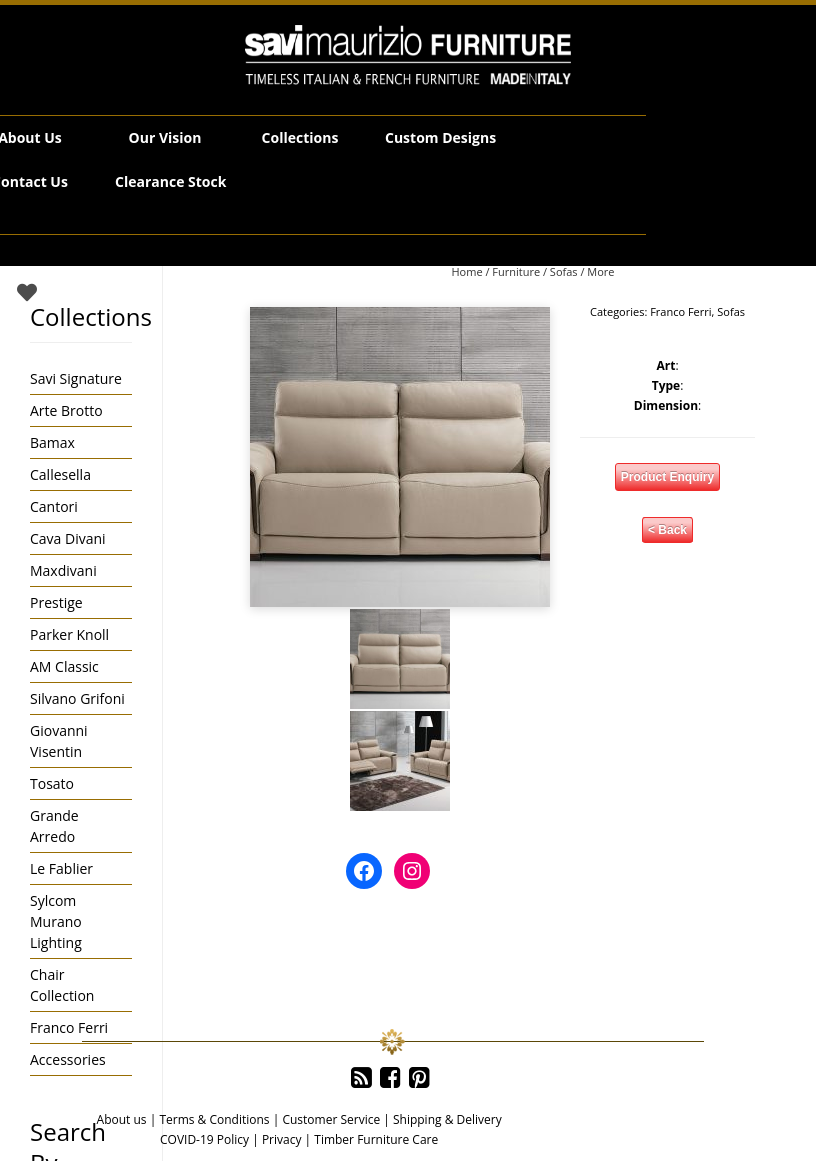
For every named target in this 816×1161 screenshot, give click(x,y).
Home (466, 271)
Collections (300, 137)
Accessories (68, 1059)
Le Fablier (61, 868)
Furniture (516, 271)
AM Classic (64, 666)
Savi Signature (76, 378)
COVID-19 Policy (204, 1139)
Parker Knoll (69, 634)
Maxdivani (63, 570)
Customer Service (331, 1119)
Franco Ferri (680, 311)
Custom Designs (440, 137)
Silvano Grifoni (77, 698)
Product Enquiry (667, 477)
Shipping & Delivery (447, 1119)
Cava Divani (68, 538)
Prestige (56, 602)
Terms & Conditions (214, 1119)
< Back (667, 530)
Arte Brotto (66, 410)
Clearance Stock (170, 181)
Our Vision (165, 137)
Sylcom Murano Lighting (56, 921)
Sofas (564, 271)
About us (122, 1119)
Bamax (52, 442)
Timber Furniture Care (376, 1139)
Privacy (282, 1139)
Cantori (54, 506)
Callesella (60, 474)
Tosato (52, 783)
